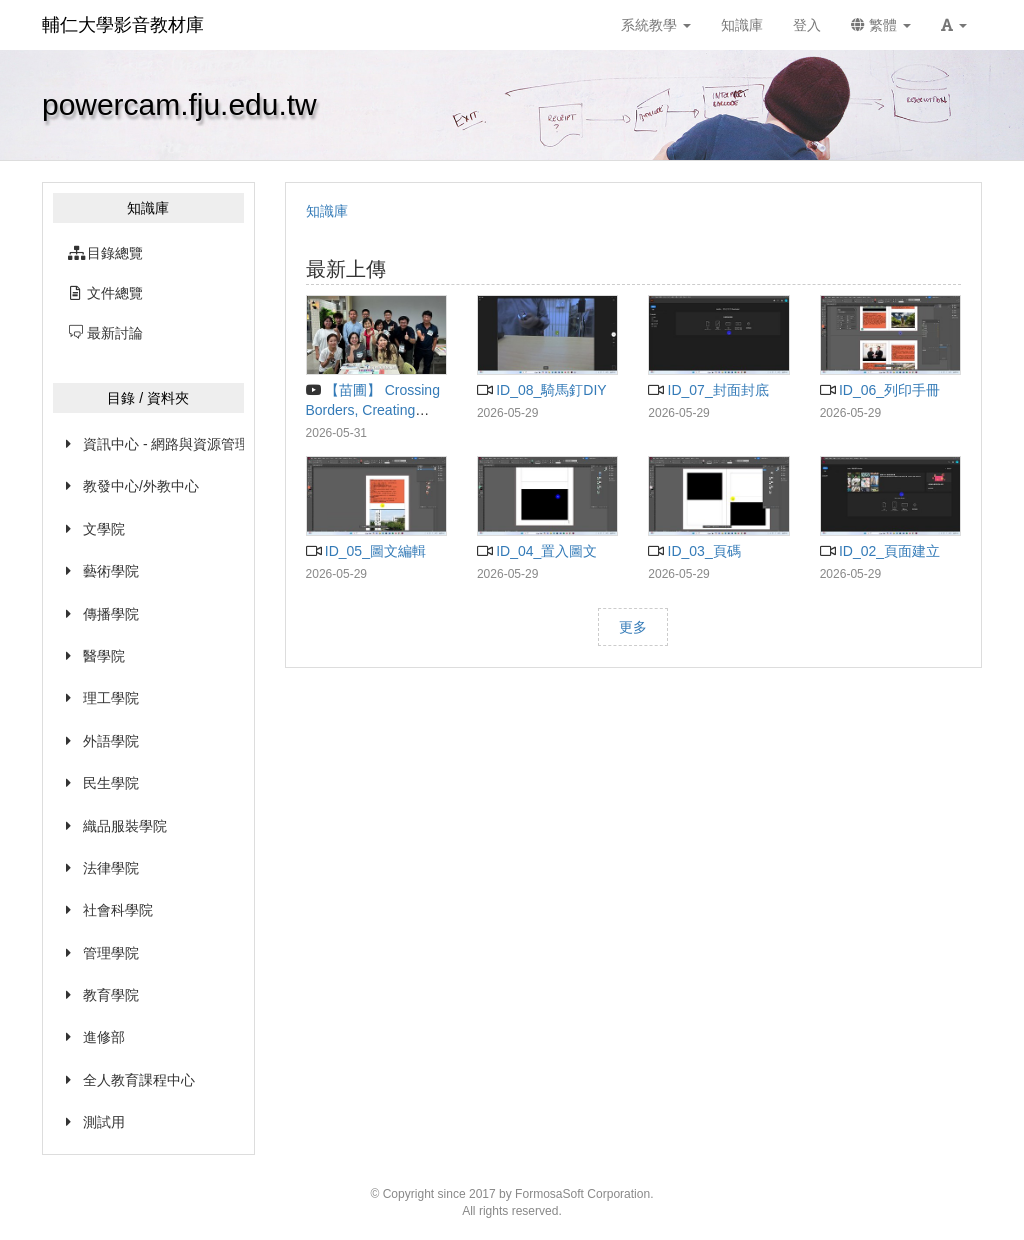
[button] (954, 25)
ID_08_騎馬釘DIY (542, 390)
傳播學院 (111, 614)
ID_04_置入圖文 (537, 551)
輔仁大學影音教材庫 (123, 25)
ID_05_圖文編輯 (366, 551)
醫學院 (104, 656)
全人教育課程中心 (139, 1080)
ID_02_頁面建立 (880, 551)
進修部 (104, 1037)
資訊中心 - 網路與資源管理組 (163, 444)
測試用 (104, 1122)
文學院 (104, 529)
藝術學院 (111, 571)
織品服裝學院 (125, 826)
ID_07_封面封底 (708, 390)
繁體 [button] (881, 25)
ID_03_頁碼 (694, 551)
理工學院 (111, 698)
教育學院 (111, 995)
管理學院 (111, 953)
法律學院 (111, 868)
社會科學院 (118, 910)
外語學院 (111, 741)
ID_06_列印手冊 (880, 390)
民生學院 (111, 783)
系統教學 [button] (656, 25)
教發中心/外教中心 (141, 486)
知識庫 (327, 211)
